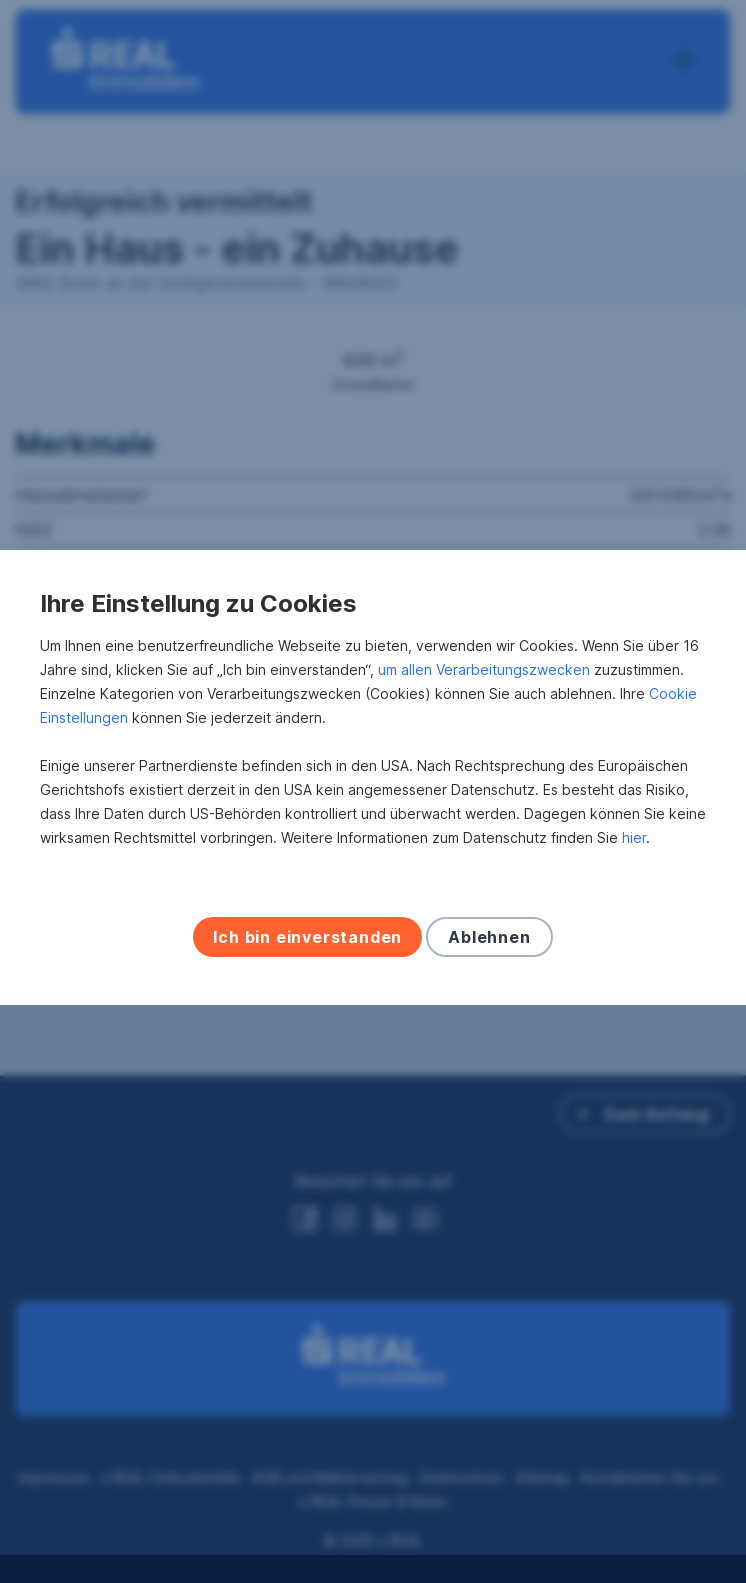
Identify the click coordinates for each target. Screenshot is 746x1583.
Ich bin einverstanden (307, 951)
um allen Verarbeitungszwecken (484, 683)
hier (634, 851)
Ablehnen (489, 951)
